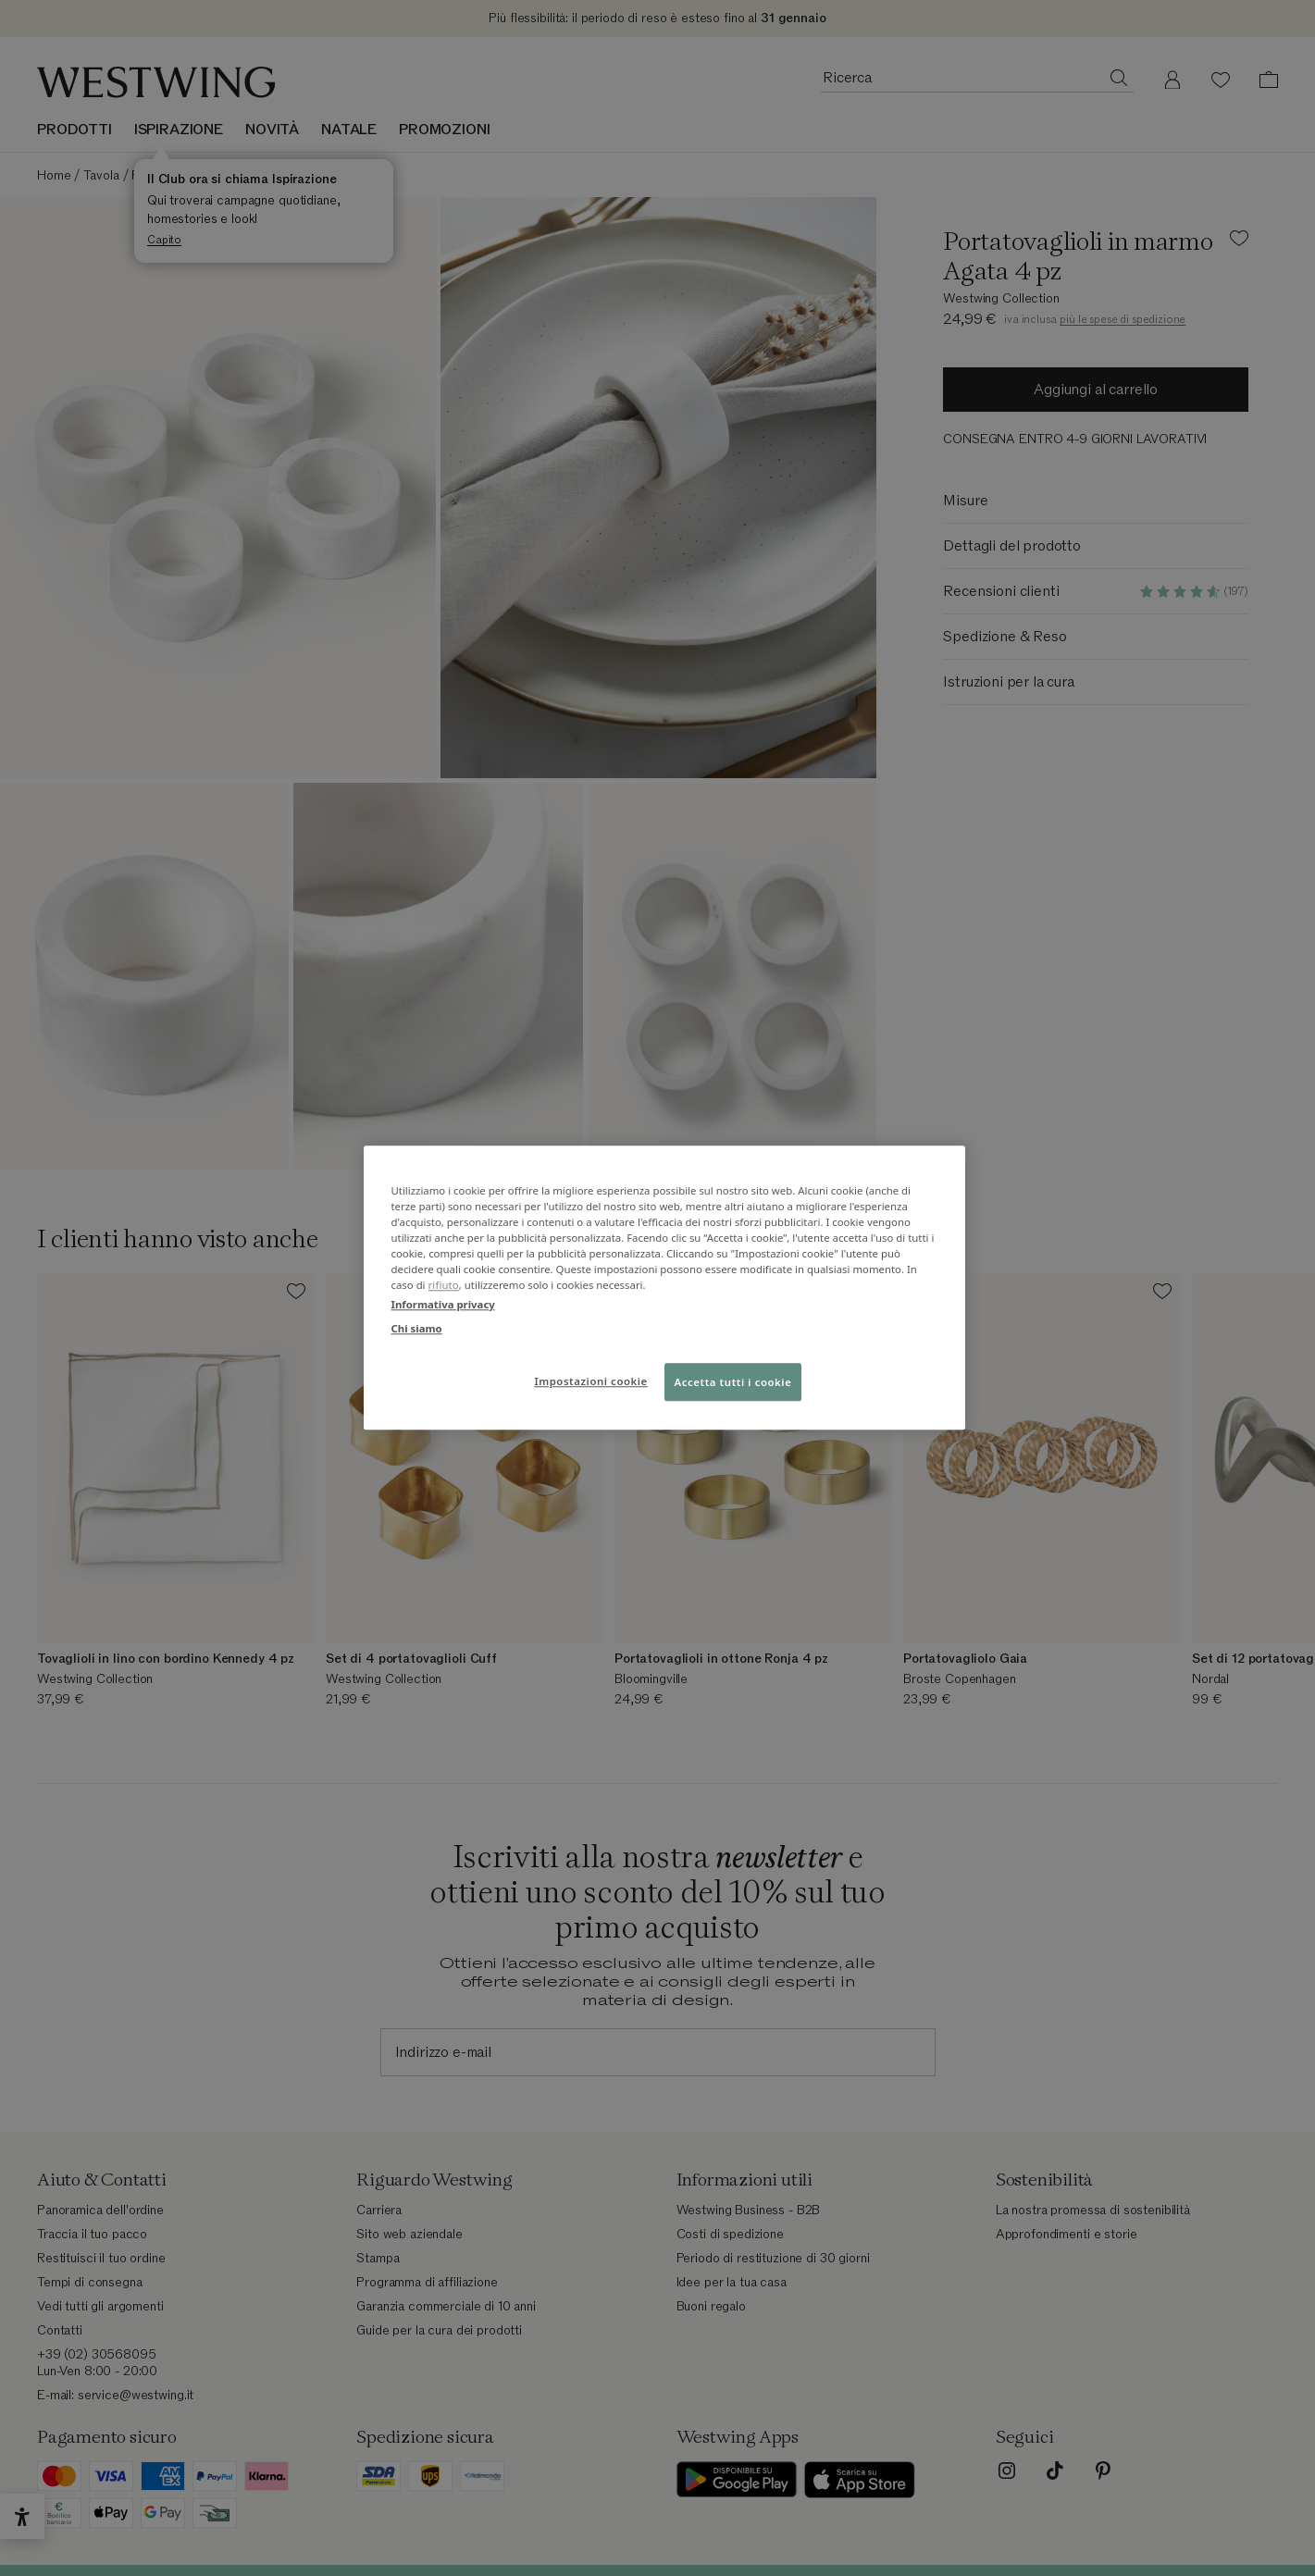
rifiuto (443, 1286)
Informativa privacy (443, 1305)
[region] (664, 1288)
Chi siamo (416, 1328)
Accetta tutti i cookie (733, 1382)
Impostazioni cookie (590, 1381)
